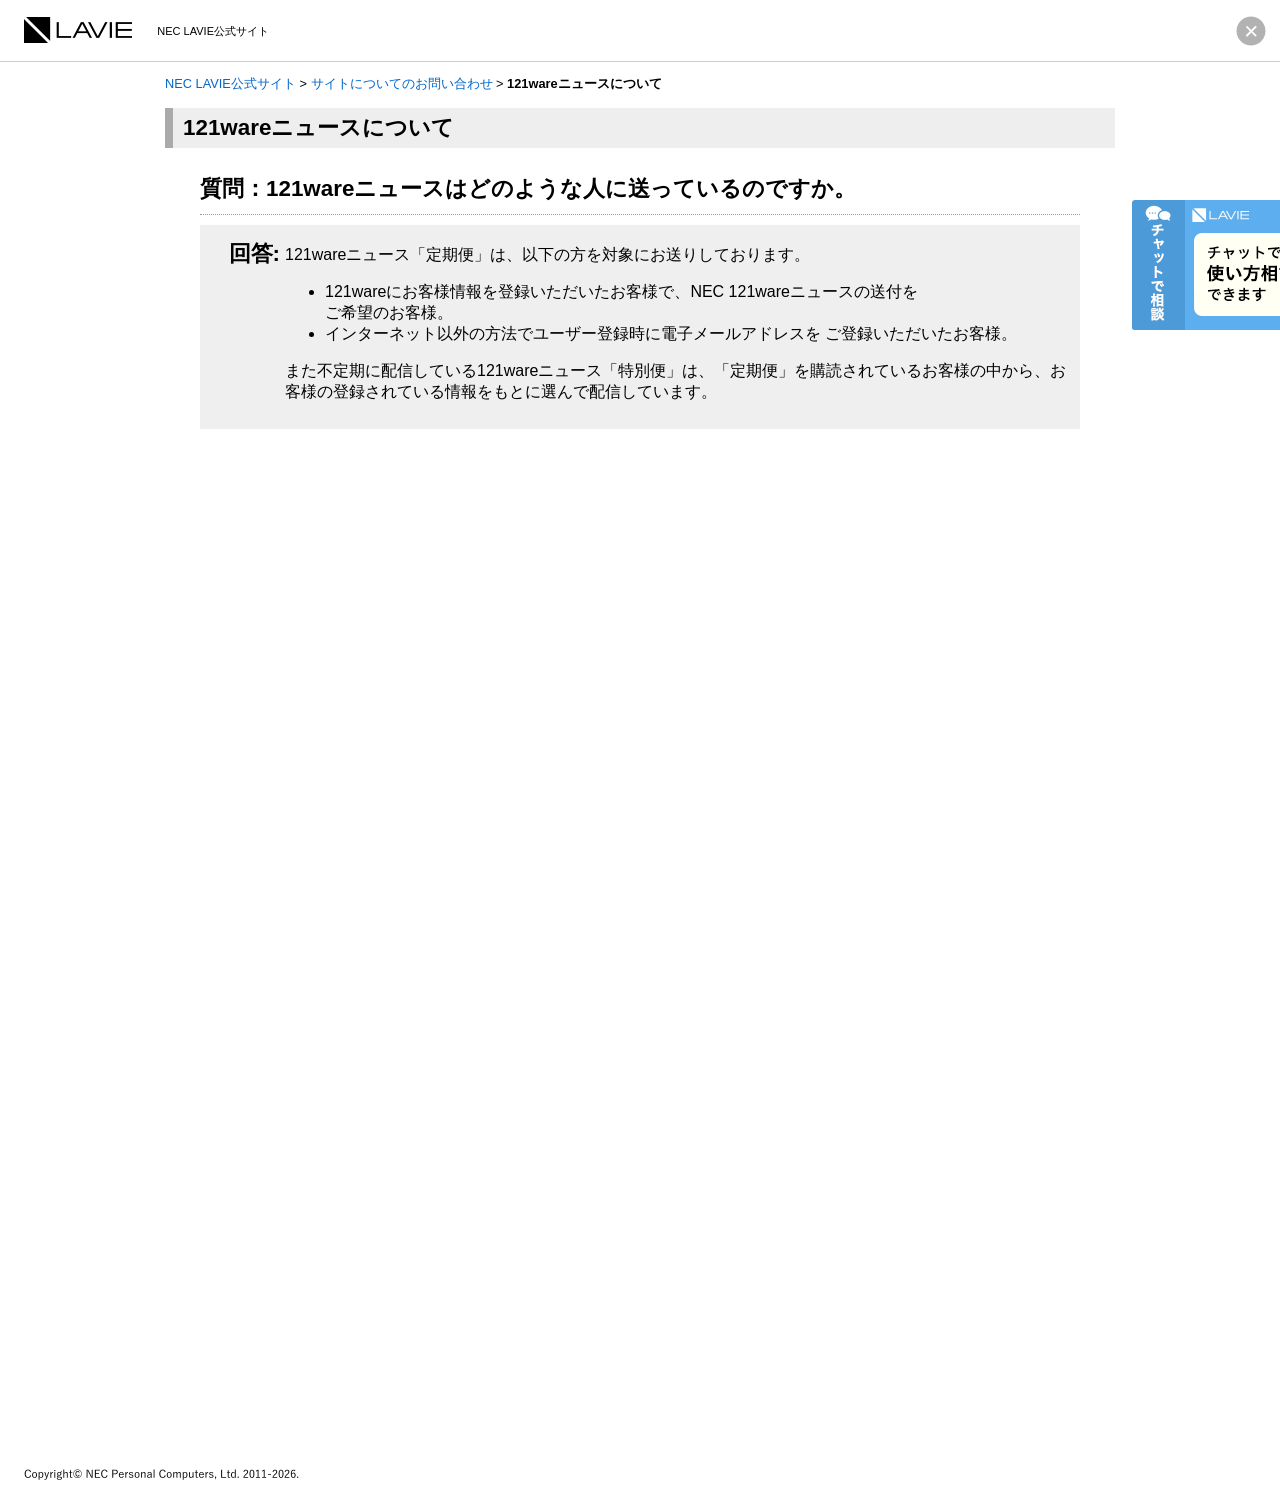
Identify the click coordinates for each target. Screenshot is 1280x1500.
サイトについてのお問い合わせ (402, 83)
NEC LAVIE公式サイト (230, 83)
